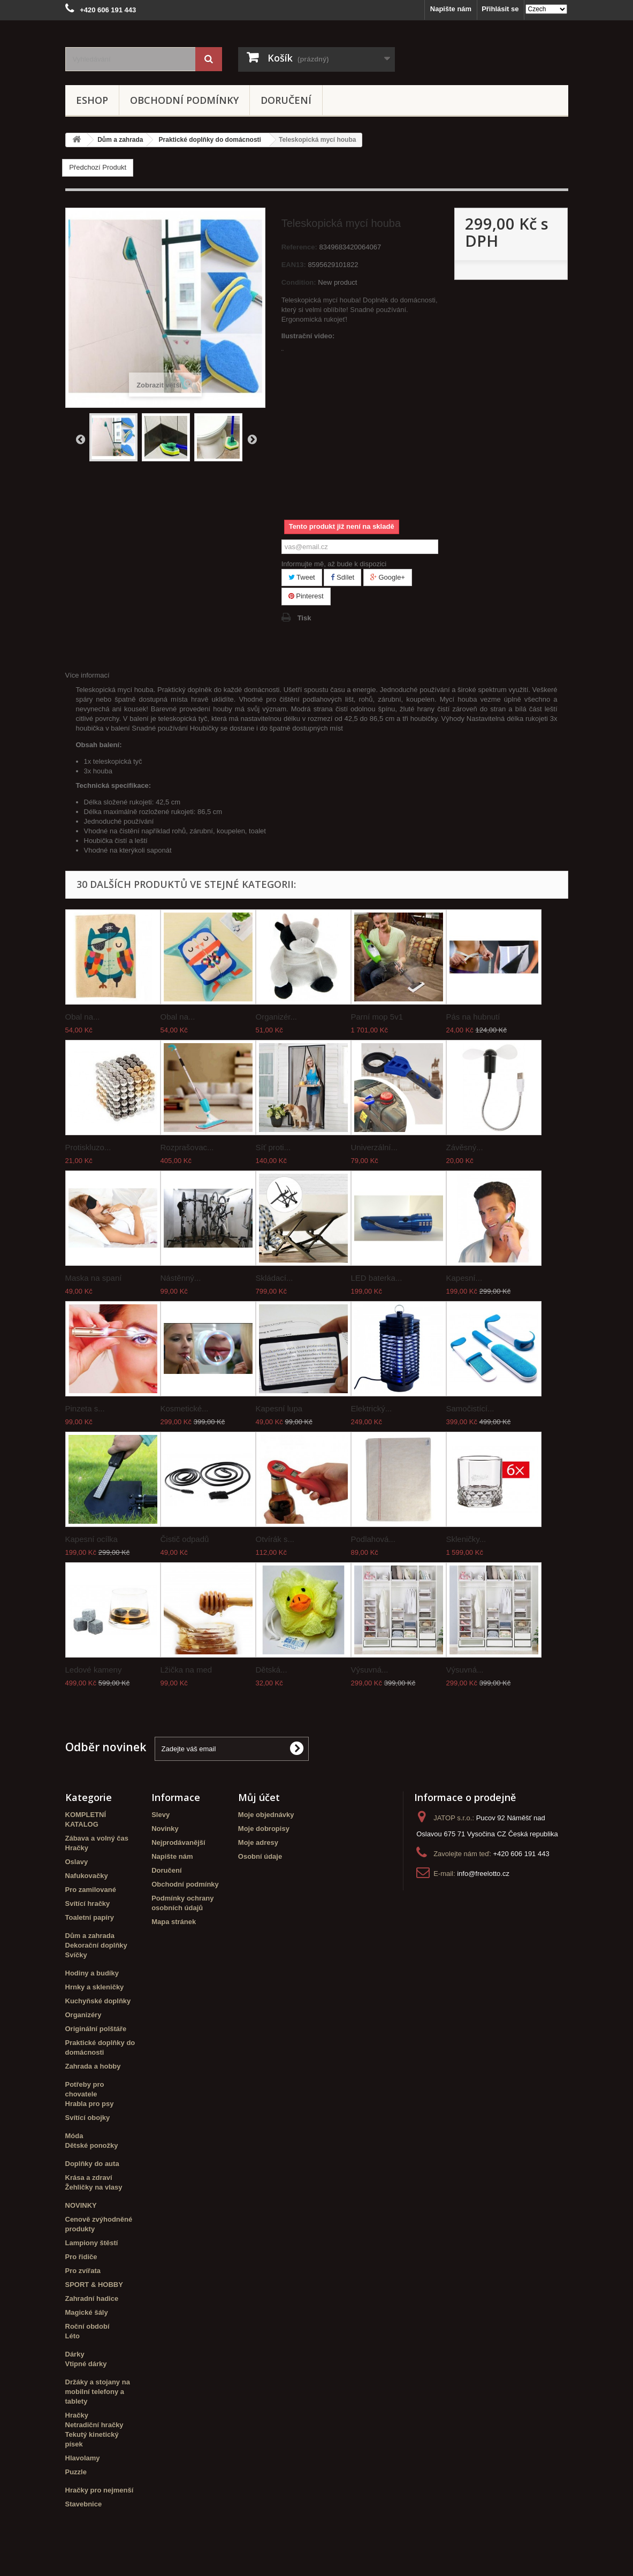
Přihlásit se (500, 9)
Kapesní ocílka (91, 1539)
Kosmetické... (185, 1408)
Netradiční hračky (94, 2425)
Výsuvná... (369, 1669)
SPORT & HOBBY (94, 2285)
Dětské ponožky (91, 2145)
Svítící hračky (87, 1903)
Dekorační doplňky (96, 1945)
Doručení (286, 100)
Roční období (87, 2326)
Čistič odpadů (185, 1539)
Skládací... (274, 1277)
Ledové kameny (93, 1669)
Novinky (165, 1829)
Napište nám (450, 9)
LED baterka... (376, 1277)
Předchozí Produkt (97, 167)
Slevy (160, 1815)
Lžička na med (186, 1669)
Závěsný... (464, 1147)
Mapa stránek (173, 1922)
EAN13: (293, 265)
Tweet (301, 577)
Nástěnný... (181, 1277)
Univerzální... (374, 1147)
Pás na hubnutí (473, 1016)
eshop (92, 100)
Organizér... (277, 1016)
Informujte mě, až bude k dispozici (334, 564)
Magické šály (86, 2312)
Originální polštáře (96, 2029)
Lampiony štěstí (91, 2243)
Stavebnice (83, 2504)
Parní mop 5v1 (377, 1016)
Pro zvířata (83, 2271)
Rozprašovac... (187, 1147)
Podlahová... (373, 1539)
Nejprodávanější (178, 1842)
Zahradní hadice (92, 2298)
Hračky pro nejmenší (99, 2490)
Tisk (304, 618)
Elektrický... (371, 1408)
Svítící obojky (87, 2118)
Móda (74, 2136)
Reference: (299, 247)
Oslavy (76, 1862)
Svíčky (76, 1955)
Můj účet (259, 1797)
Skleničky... (466, 1539)
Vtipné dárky (86, 2364)
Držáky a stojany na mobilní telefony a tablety (97, 2391)
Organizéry (83, 2015)
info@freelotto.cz (483, 1874)
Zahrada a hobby (93, 2066)
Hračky (76, 1848)
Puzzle (76, 2472)
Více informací (87, 675)
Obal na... (82, 1016)
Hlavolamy (82, 2458)
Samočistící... (470, 1408)
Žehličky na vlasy (94, 2187)
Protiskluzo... (88, 1147)
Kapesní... (464, 1277)
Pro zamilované (90, 1890)
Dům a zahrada (90, 1936)
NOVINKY (81, 2205)
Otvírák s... (275, 1539)
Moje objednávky (266, 1815)
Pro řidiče (81, 2257)
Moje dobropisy (263, 1829)
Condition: (298, 282)
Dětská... (271, 1669)
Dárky (75, 2354)
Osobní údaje (260, 1856)
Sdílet (342, 577)
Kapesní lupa (279, 1408)
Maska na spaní (93, 1277)
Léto (72, 2336)
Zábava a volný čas (97, 1838)
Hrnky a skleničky (94, 1987)
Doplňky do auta (92, 2164)
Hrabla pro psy (89, 2104)
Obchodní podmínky (184, 100)
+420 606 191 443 (521, 1854)
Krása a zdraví (88, 2178)
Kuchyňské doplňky (98, 2001)
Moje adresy (258, 1842)
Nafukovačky (86, 1876)
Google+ (387, 577)
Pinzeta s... (85, 1408)
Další (252, 439)
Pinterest (306, 596)
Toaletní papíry (90, 1917)
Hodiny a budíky (92, 1973)
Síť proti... (273, 1147)
